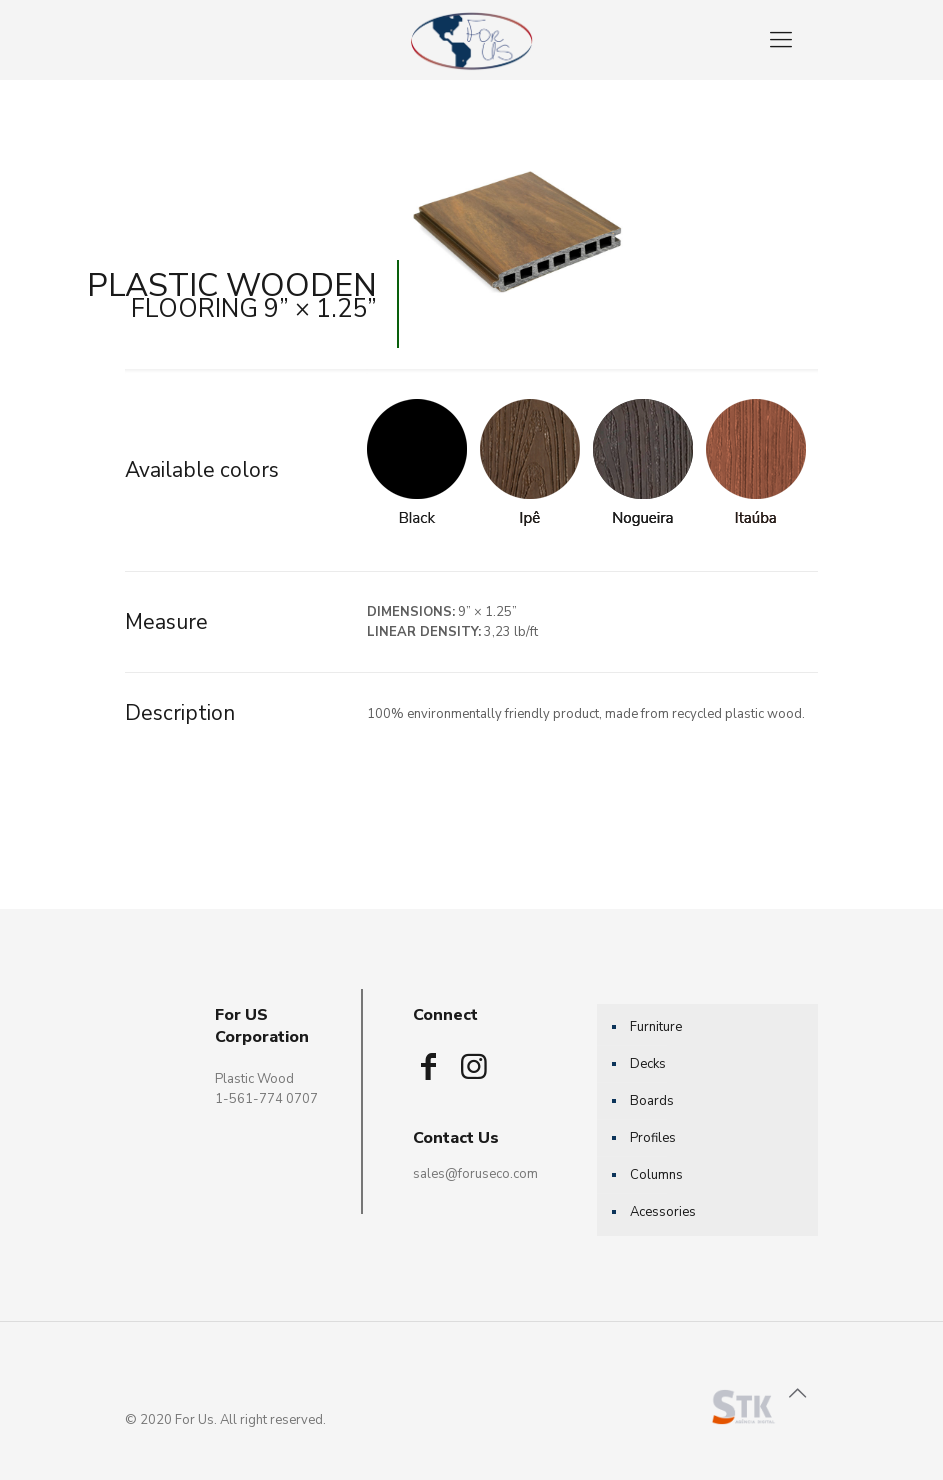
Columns (656, 1175)
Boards (652, 1101)
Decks (648, 1064)
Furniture (656, 1027)
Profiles (653, 1138)
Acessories (663, 1212)
